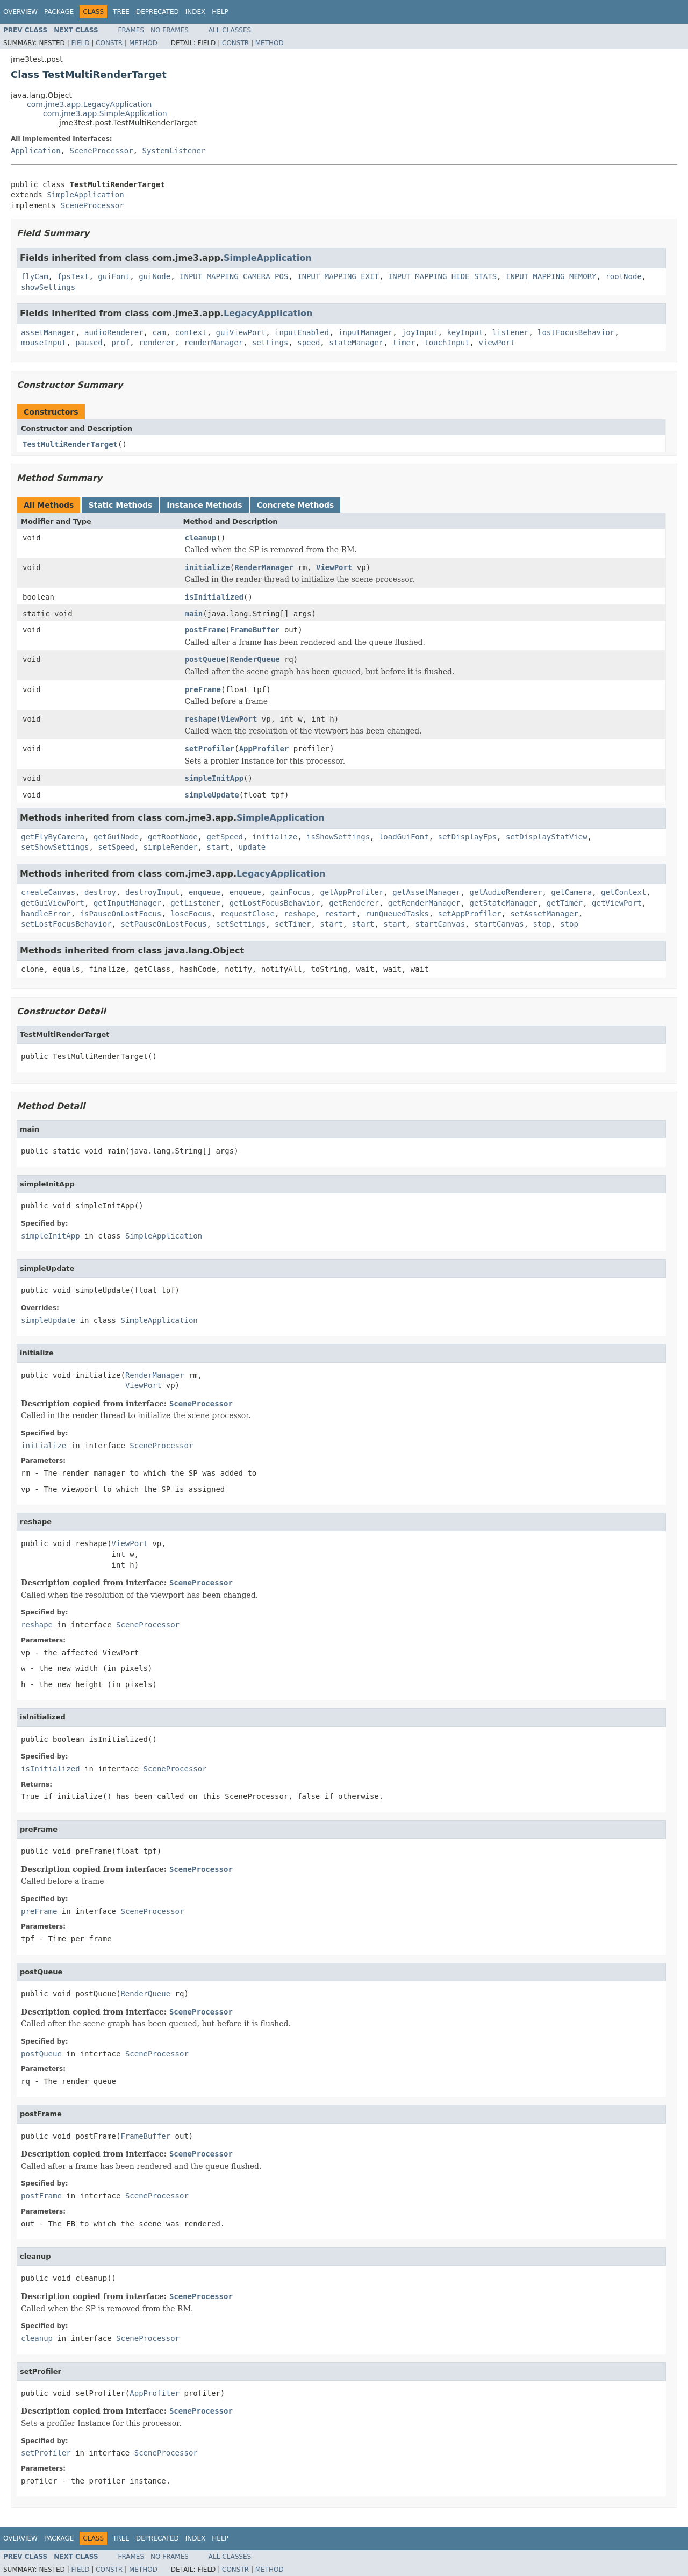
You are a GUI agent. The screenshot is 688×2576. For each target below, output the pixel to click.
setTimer (293, 924)
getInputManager (127, 903)
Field (80, 43)
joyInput (420, 332)
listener (510, 332)
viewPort (496, 342)
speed (308, 342)
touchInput (446, 342)
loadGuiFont (404, 836)
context (191, 332)
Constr (109, 43)
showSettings (48, 287)
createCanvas (48, 892)
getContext (623, 892)
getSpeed (225, 836)
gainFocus (290, 892)
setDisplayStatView (546, 836)
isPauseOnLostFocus (121, 913)
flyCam (34, 276)
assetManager (48, 332)
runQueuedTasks (397, 913)
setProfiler (210, 748)
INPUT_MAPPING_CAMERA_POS (234, 276)
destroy (100, 892)
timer (403, 342)
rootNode (623, 276)
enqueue (204, 892)
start (218, 847)
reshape (201, 719)
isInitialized (214, 597)
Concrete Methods (295, 505)
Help (220, 12)
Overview (20, 12)
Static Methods (120, 505)
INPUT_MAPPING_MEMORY (551, 276)
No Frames (169, 30)
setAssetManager (544, 913)
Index (195, 12)
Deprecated (157, 12)
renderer (157, 342)
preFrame (203, 689)
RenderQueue (255, 659)
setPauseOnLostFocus (163, 924)
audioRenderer (114, 332)
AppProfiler (264, 748)
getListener (195, 903)
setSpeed (116, 847)
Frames (131, 30)
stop (542, 924)
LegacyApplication (268, 313)
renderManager (213, 342)
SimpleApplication (85, 194)
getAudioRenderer (506, 892)
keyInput (465, 332)
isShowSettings (338, 836)
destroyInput (152, 892)
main (194, 613)
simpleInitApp (214, 778)
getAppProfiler (351, 892)
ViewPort (334, 567)
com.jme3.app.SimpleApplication (105, 113)
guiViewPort (241, 332)
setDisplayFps (467, 836)
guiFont (114, 276)
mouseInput (43, 342)
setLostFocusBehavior (66, 924)
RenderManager (263, 567)
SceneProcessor (101, 150)
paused (89, 342)
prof (121, 342)
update (252, 847)
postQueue (205, 659)
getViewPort (617, 903)
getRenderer (354, 903)
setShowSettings (55, 847)
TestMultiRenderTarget (70, 444)
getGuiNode (116, 836)
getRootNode (173, 836)
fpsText (73, 276)
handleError (46, 913)
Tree (121, 12)
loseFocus (190, 913)
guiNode (154, 276)
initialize (207, 567)
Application (36, 150)
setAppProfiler (469, 913)
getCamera (571, 892)
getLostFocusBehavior (275, 903)
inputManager (365, 332)
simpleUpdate (212, 795)
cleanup (201, 537)
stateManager (356, 342)
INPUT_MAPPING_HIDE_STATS (442, 276)
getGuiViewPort (52, 903)
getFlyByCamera (52, 836)
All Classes (230, 30)
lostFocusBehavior (576, 332)
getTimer (565, 903)
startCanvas (440, 924)
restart (340, 913)
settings (270, 342)
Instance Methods (204, 505)
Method (143, 43)
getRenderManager (424, 903)
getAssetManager (426, 892)
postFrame (205, 629)
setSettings (241, 924)
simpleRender (171, 847)
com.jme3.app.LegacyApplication (89, 104)
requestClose (247, 913)
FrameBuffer (255, 629)
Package (59, 12)
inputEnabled (302, 332)
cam (159, 332)
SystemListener (173, 150)
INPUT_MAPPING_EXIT (338, 276)
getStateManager (503, 903)
